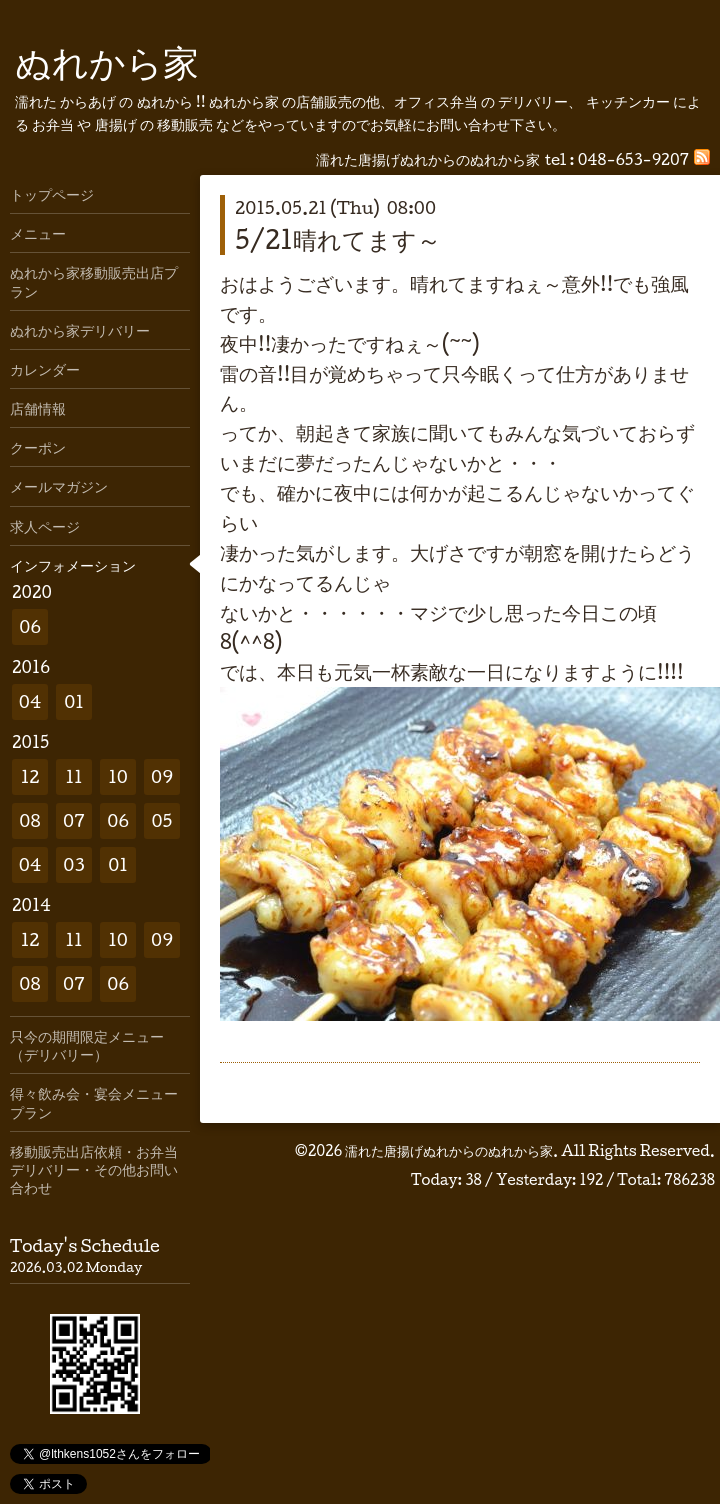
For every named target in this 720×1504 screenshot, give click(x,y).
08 (29, 820)
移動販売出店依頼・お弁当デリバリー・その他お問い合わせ (94, 1169)
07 (74, 820)
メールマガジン (59, 486)
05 (162, 820)
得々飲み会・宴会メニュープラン (94, 1102)
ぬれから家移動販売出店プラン (94, 281)
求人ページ (45, 526)
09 (162, 776)
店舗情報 (38, 408)
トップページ (52, 194)
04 (30, 701)
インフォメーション (73, 565)
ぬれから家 (107, 61)
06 (30, 626)
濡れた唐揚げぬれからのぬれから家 (449, 1150)
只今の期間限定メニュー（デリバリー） (87, 1045)
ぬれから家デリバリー (80, 330)
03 (74, 864)
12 (30, 776)
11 (73, 776)
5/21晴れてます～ (338, 239)
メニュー (38, 233)
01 (74, 701)
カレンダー (45, 369)
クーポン (38, 447)
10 (118, 776)
